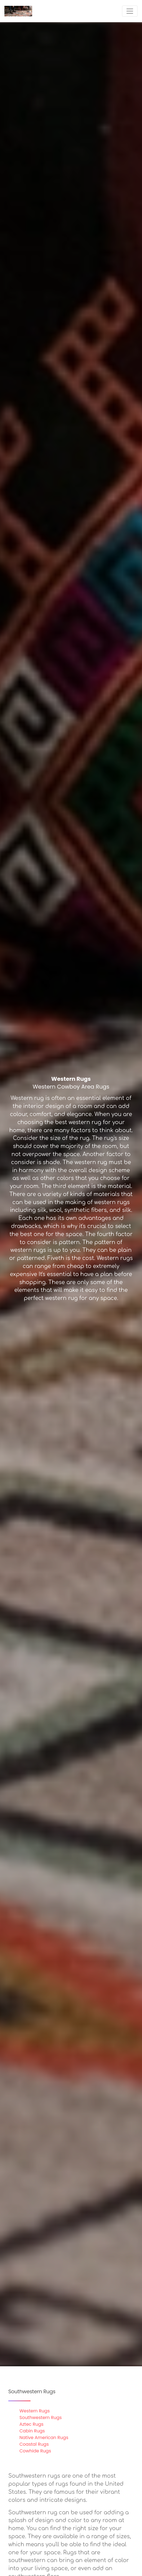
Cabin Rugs (32, 2431)
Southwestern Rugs (40, 2417)
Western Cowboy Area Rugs (71, 1087)
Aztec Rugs (31, 2424)
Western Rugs (34, 2411)
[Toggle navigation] (130, 11)
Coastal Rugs (34, 2444)
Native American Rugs (43, 2437)
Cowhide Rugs (35, 2451)
